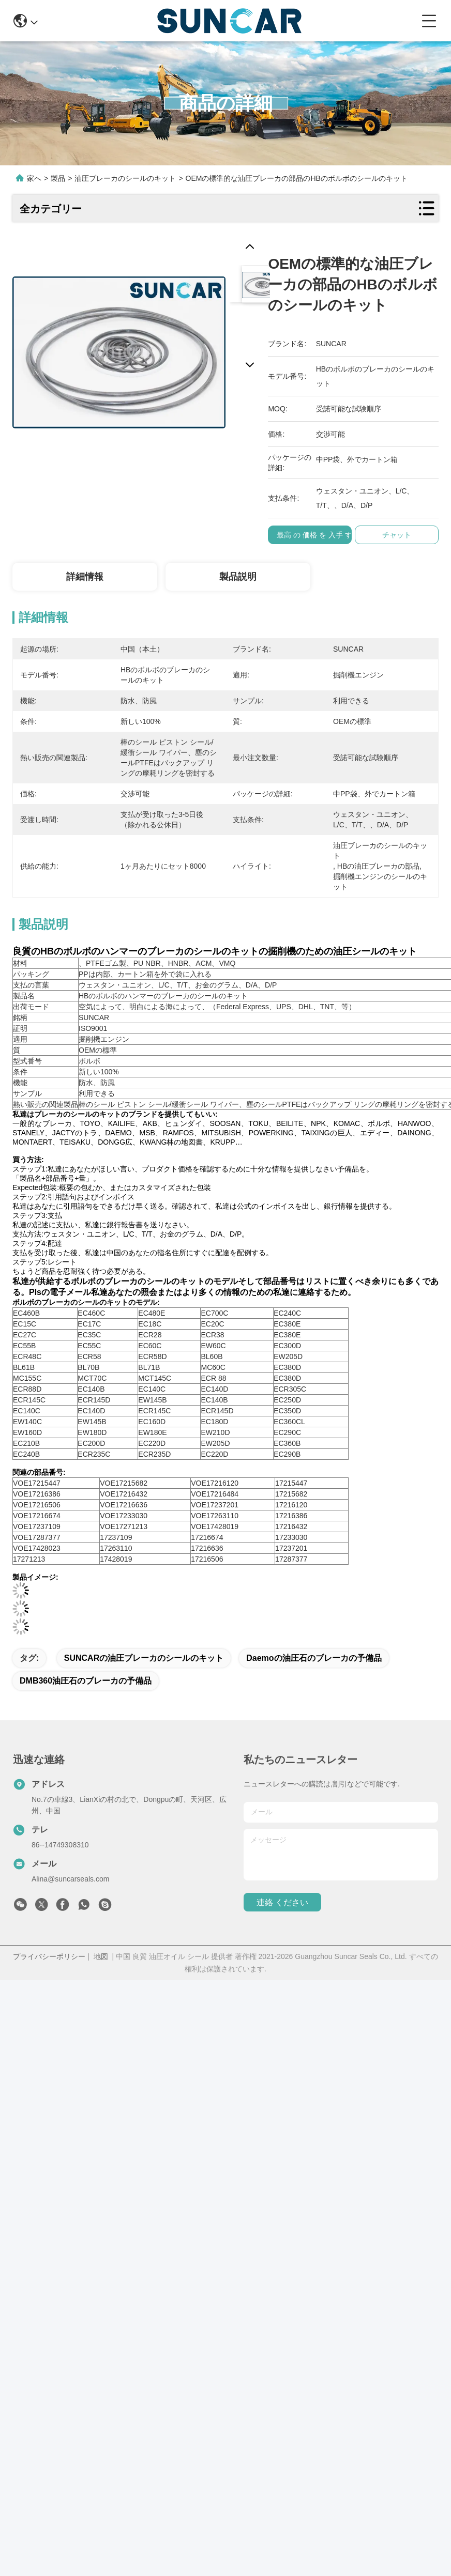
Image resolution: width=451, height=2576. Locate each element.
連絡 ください (282, 1902)
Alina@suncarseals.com (70, 1879)
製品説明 (238, 577)
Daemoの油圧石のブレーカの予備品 (313, 1658)
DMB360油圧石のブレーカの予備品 (86, 1680)
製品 (58, 178)
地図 (101, 1956)
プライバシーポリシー (49, 1956)
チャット (396, 535)
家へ (34, 178)
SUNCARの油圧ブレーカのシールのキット (143, 1658)
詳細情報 (84, 577)
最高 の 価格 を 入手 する (318, 534)
